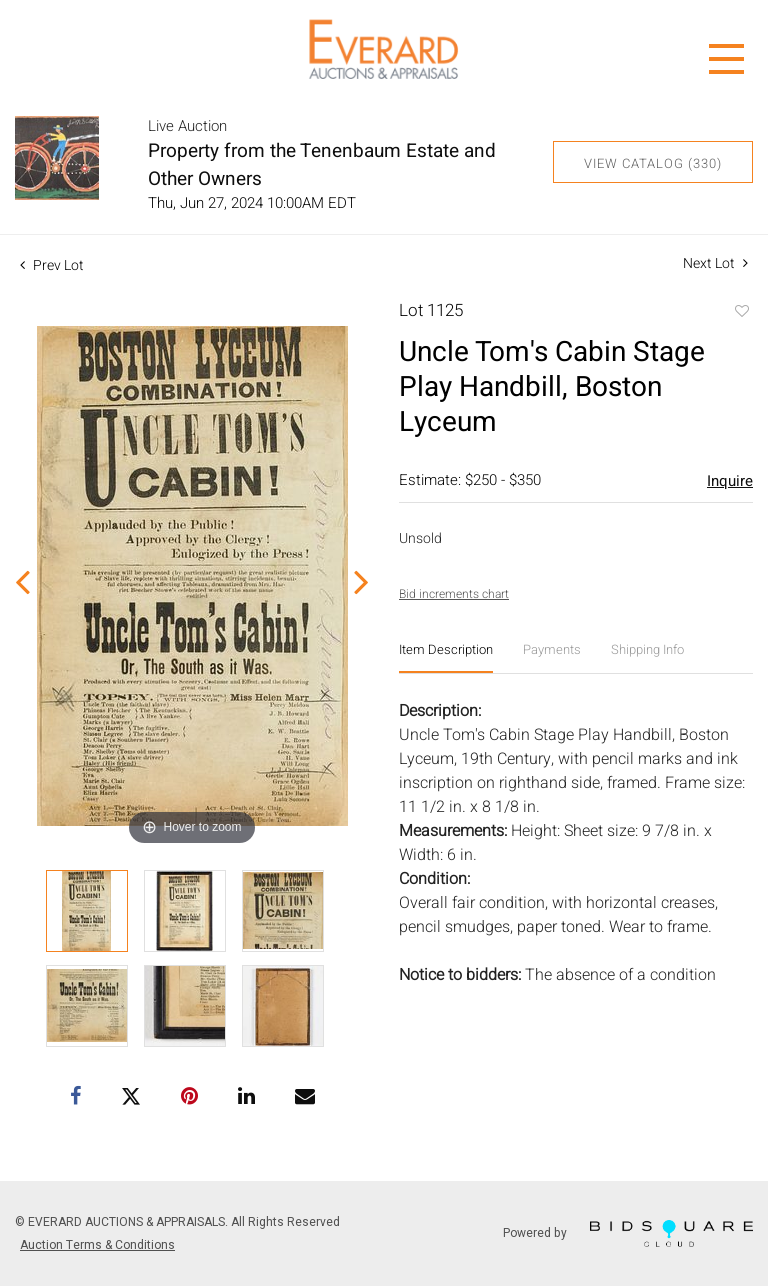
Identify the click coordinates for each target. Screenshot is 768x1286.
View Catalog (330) (653, 163)
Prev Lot (52, 265)
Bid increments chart (454, 594)
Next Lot (715, 263)
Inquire (730, 481)
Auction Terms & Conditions (97, 1245)
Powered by (628, 1233)
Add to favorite (741, 313)
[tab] (446, 657)
